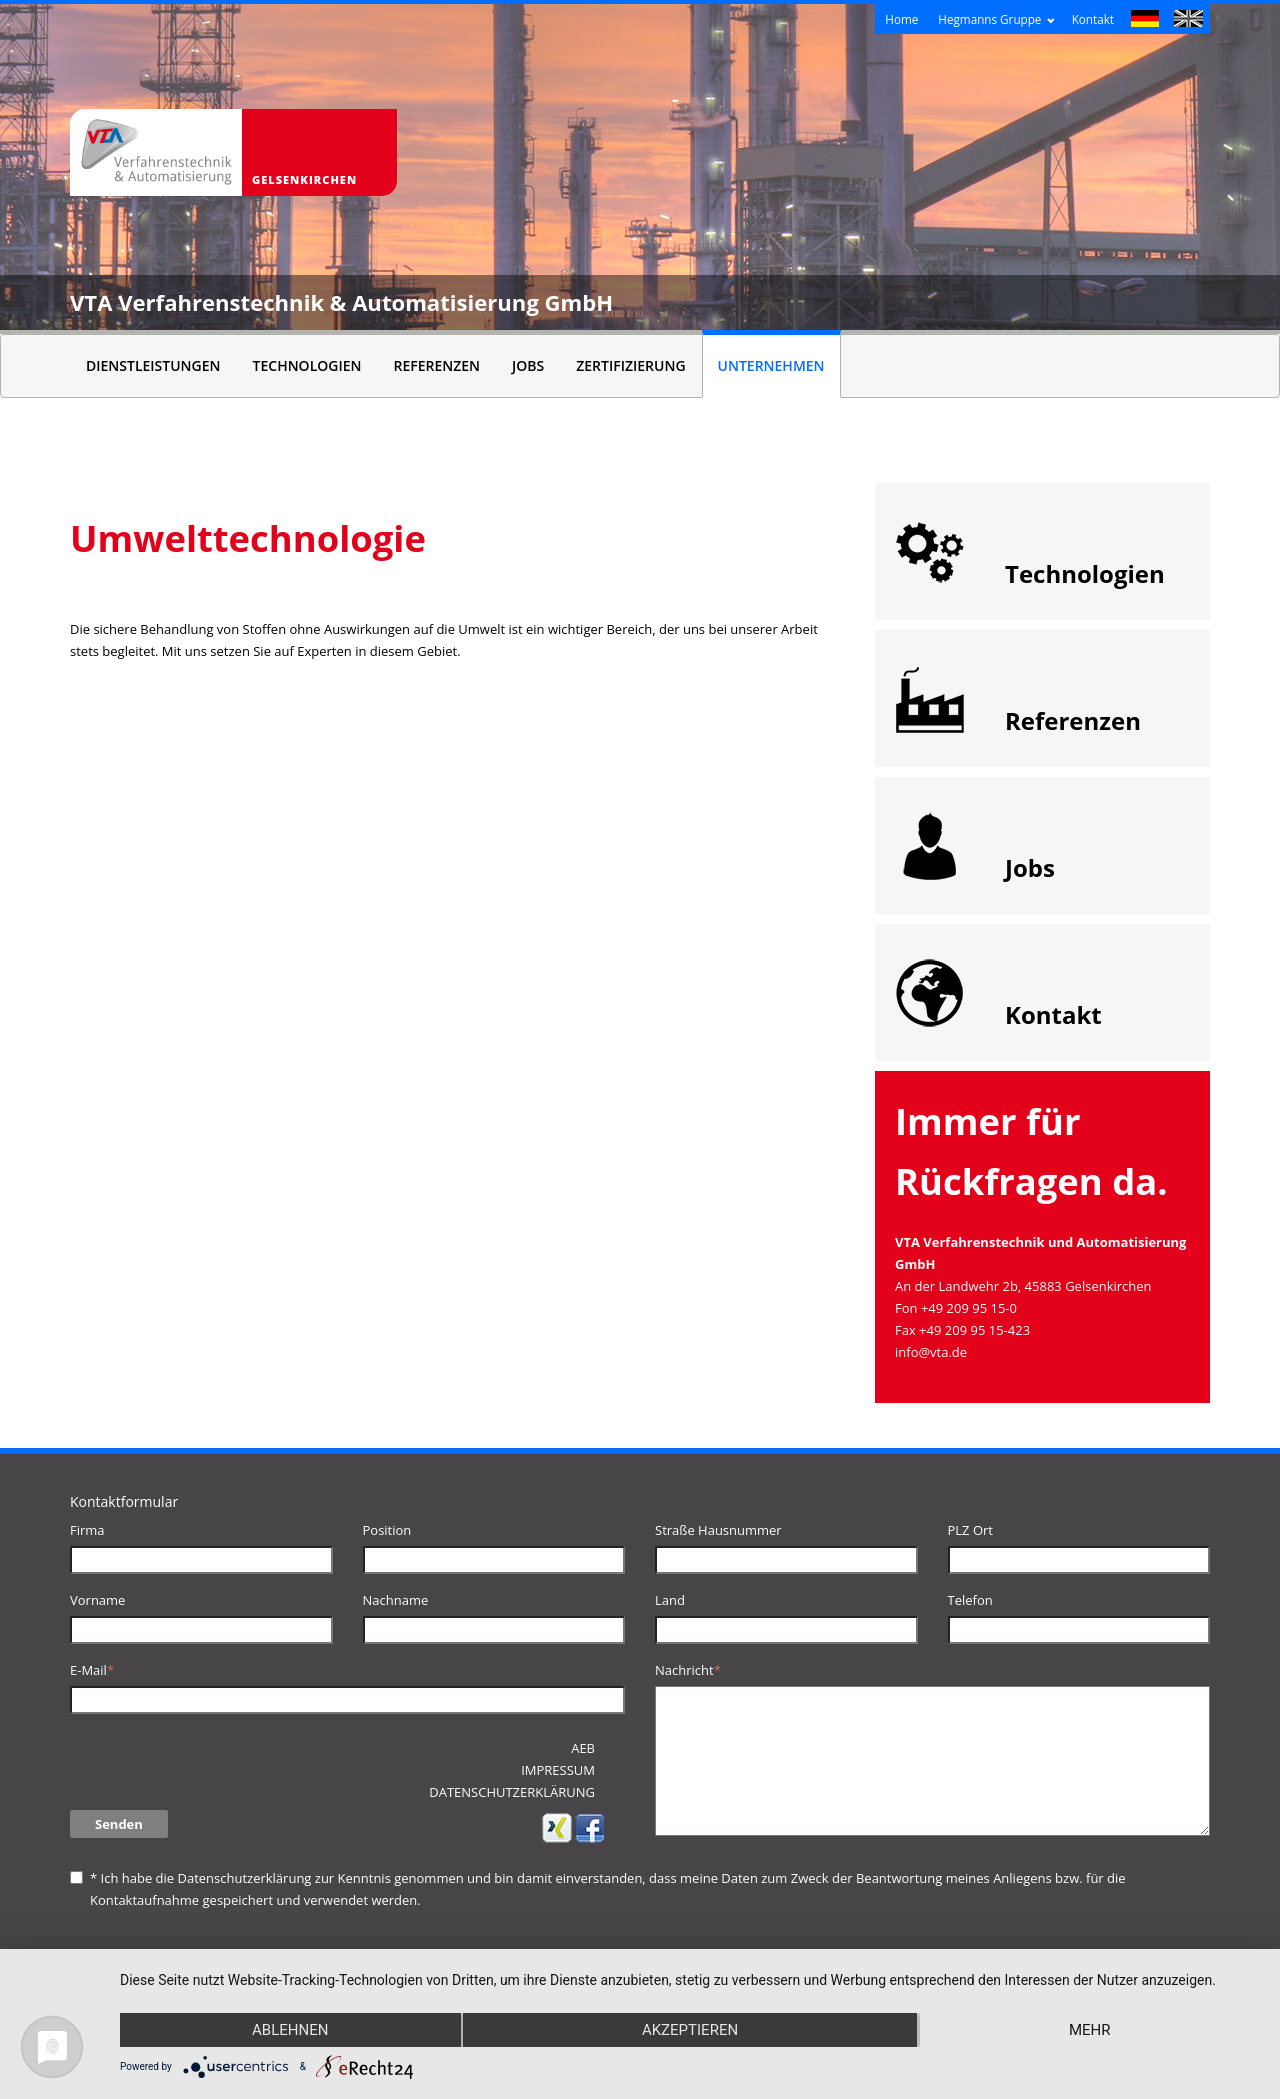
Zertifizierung (630, 365)
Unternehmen (771, 365)
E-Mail (92, 1670)
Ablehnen (290, 2030)
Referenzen (436, 365)
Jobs (528, 365)
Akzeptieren (690, 2030)
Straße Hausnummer (718, 1530)
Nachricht (688, 1670)
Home (901, 19)
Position (387, 1530)
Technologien (307, 365)
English (1188, 21)
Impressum (558, 1770)
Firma (87, 1530)
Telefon (970, 1600)
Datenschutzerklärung (244, 1878)
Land (670, 1600)
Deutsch (1145, 21)
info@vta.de (931, 1352)
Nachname (396, 1600)
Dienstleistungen (153, 365)
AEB (583, 1748)
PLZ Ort (970, 1530)
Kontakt (1093, 19)
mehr (1090, 2030)
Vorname (97, 1600)
